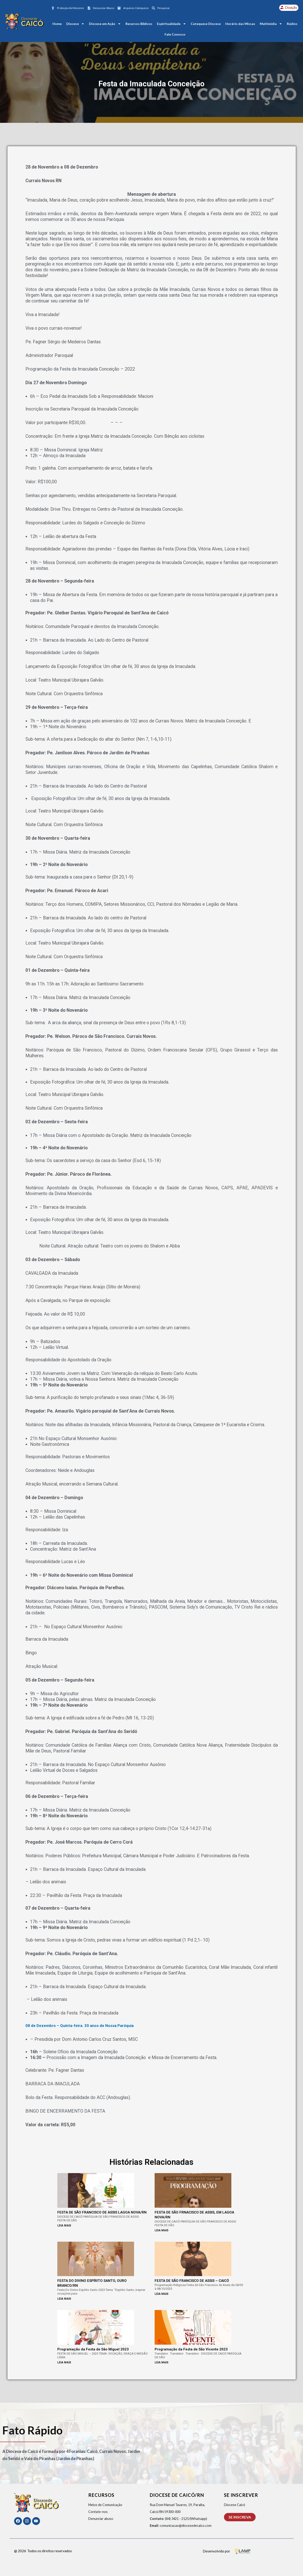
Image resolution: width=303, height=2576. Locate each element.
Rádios (292, 24)
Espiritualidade (171, 24)
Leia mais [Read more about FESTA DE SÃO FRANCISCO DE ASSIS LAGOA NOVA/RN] (64, 2225)
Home (57, 24)
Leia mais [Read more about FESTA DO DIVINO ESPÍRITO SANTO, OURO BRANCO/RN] (64, 2298)
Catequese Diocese (206, 24)
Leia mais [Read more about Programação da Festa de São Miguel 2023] (64, 2362)
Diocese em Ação (105, 24)
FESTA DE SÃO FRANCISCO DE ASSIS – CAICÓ (192, 2280)
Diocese (75, 24)
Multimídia (271, 24)
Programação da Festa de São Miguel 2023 (93, 2349)
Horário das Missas (240, 24)
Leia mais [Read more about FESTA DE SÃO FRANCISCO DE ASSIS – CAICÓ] (161, 2293)
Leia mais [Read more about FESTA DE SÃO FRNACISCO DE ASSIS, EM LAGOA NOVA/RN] (161, 2230)
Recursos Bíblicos (138, 24)
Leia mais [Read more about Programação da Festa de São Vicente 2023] (161, 2362)
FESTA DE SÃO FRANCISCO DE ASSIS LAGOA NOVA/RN (102, 2212)
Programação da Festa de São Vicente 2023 (191, 2349)
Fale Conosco (175, 34)
